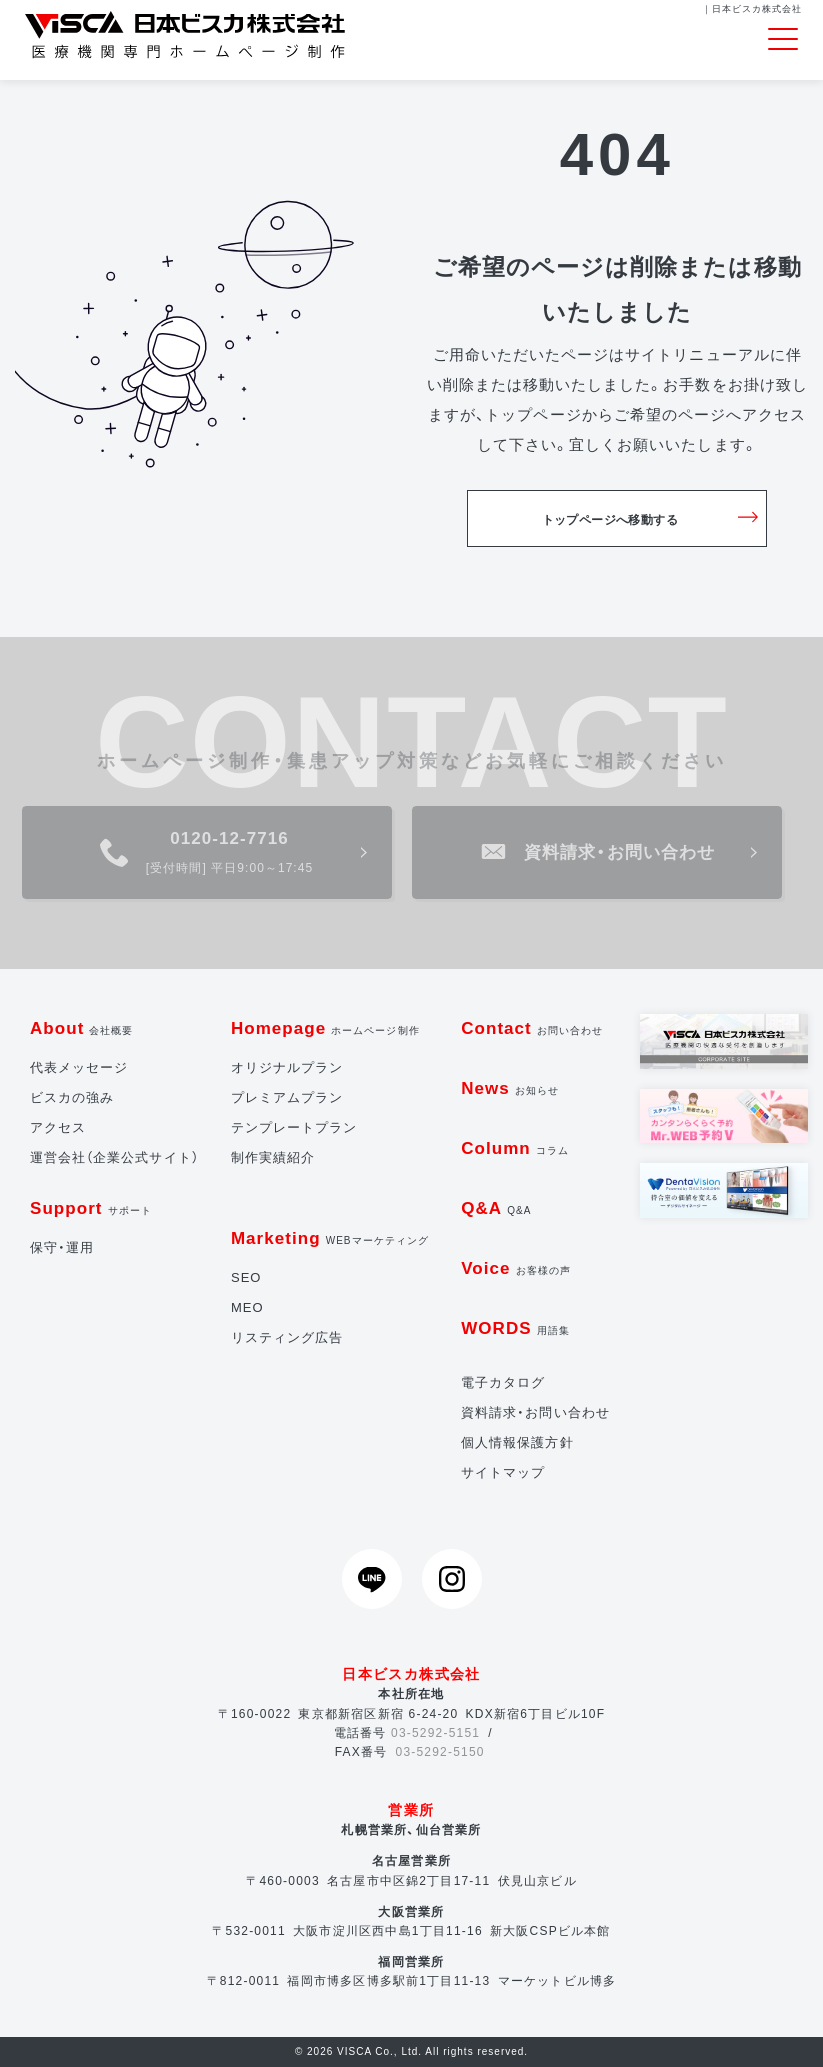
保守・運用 (62, 1247)
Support (91, 1208)
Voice (516, 1268)
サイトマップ (503, 1472)
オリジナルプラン (287, 1067)
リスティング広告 (287, 1337)
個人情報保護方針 (517, 1442)
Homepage (325, 1028)
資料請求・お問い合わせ (535, 1412)
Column (515, 1148)
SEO (246, 1277)
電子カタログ (503, 1382)
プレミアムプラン (287, 1097)
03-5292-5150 (440, 1752)
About (82, 1028)
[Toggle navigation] (783, 40)
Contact (532, 1028)
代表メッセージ (79, 1067)
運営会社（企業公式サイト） (114, 1157)
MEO (247, 1307)
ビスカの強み (72, 1097)
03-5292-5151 (435, 1733)
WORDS (515, 1328)
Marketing (330, 1238)
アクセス (58, 1127)
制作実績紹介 (273, 1157)
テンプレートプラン (294, 1127)
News (510, 1088)
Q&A (496, 1208)
